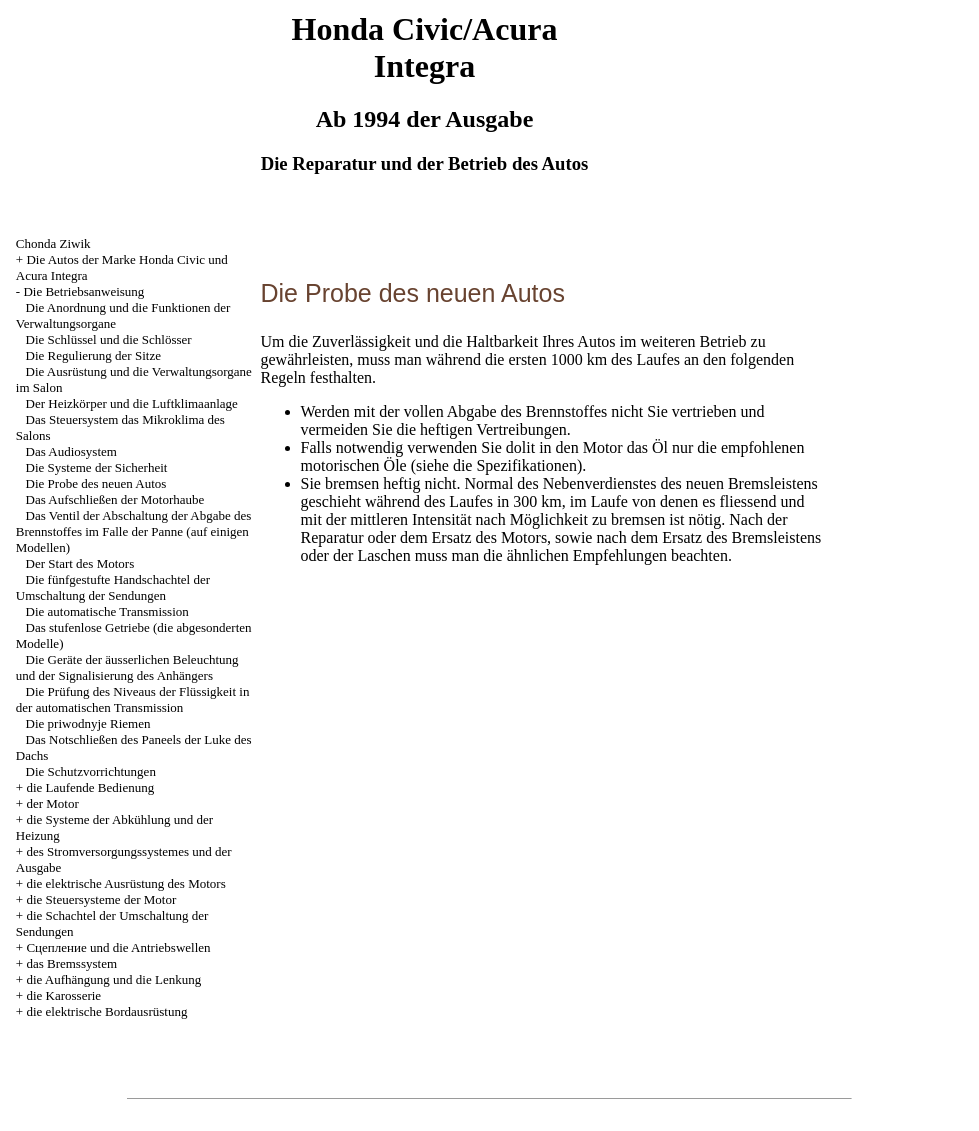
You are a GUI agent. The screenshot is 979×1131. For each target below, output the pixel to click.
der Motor (52, 803)
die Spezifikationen (515, 465)
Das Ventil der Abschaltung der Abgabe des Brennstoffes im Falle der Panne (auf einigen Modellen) (134, 531)
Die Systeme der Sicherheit (97, 467)
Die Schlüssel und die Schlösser (109, 339)
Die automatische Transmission (107, 611)
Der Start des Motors (80, 563)
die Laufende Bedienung (90, 787)
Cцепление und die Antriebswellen (118, 947)
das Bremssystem (71, 963)
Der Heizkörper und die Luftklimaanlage (132, 403)
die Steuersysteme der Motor (101, 899)
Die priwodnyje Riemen (88, 723)
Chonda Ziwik (53, 243)
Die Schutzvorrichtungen (91, 771)
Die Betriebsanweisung (83, 291)
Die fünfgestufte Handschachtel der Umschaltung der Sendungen (113, 587)
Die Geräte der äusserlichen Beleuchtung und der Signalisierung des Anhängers (127, 667)
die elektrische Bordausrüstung (106, 1011)
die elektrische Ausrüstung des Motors (125, 883)
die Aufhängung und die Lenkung (113, 979)
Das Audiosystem (71, 451)
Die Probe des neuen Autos (96, 483)
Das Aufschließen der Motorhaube (115, 499)
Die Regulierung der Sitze (93, 355)
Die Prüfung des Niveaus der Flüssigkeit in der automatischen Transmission (133, 699)
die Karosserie (63, 995)
